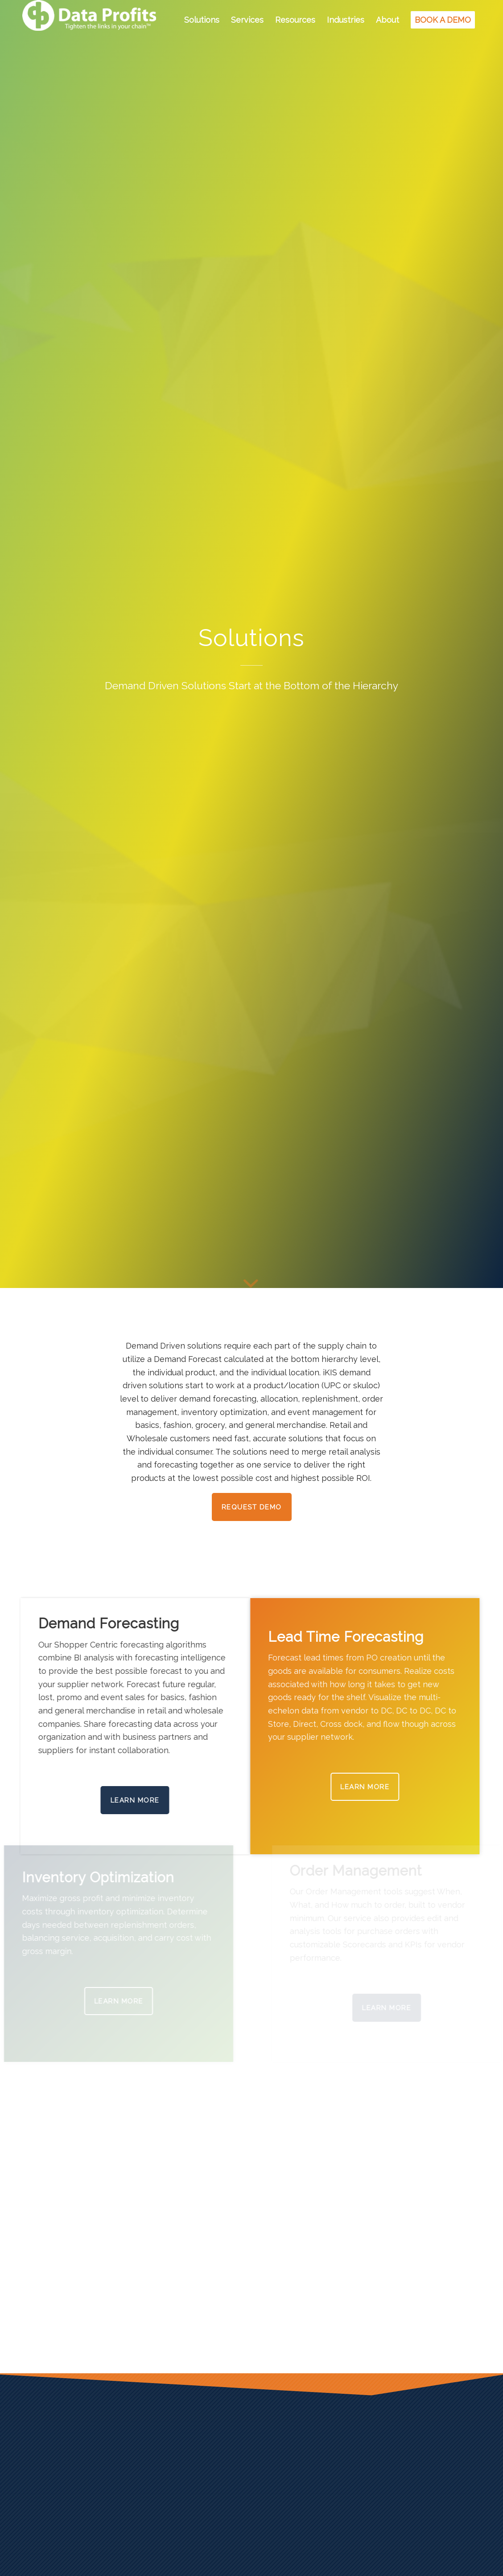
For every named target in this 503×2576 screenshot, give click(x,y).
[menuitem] (201, 20)
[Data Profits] (89, 20)
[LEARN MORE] (378, 1787)
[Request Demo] (252, 1507)
